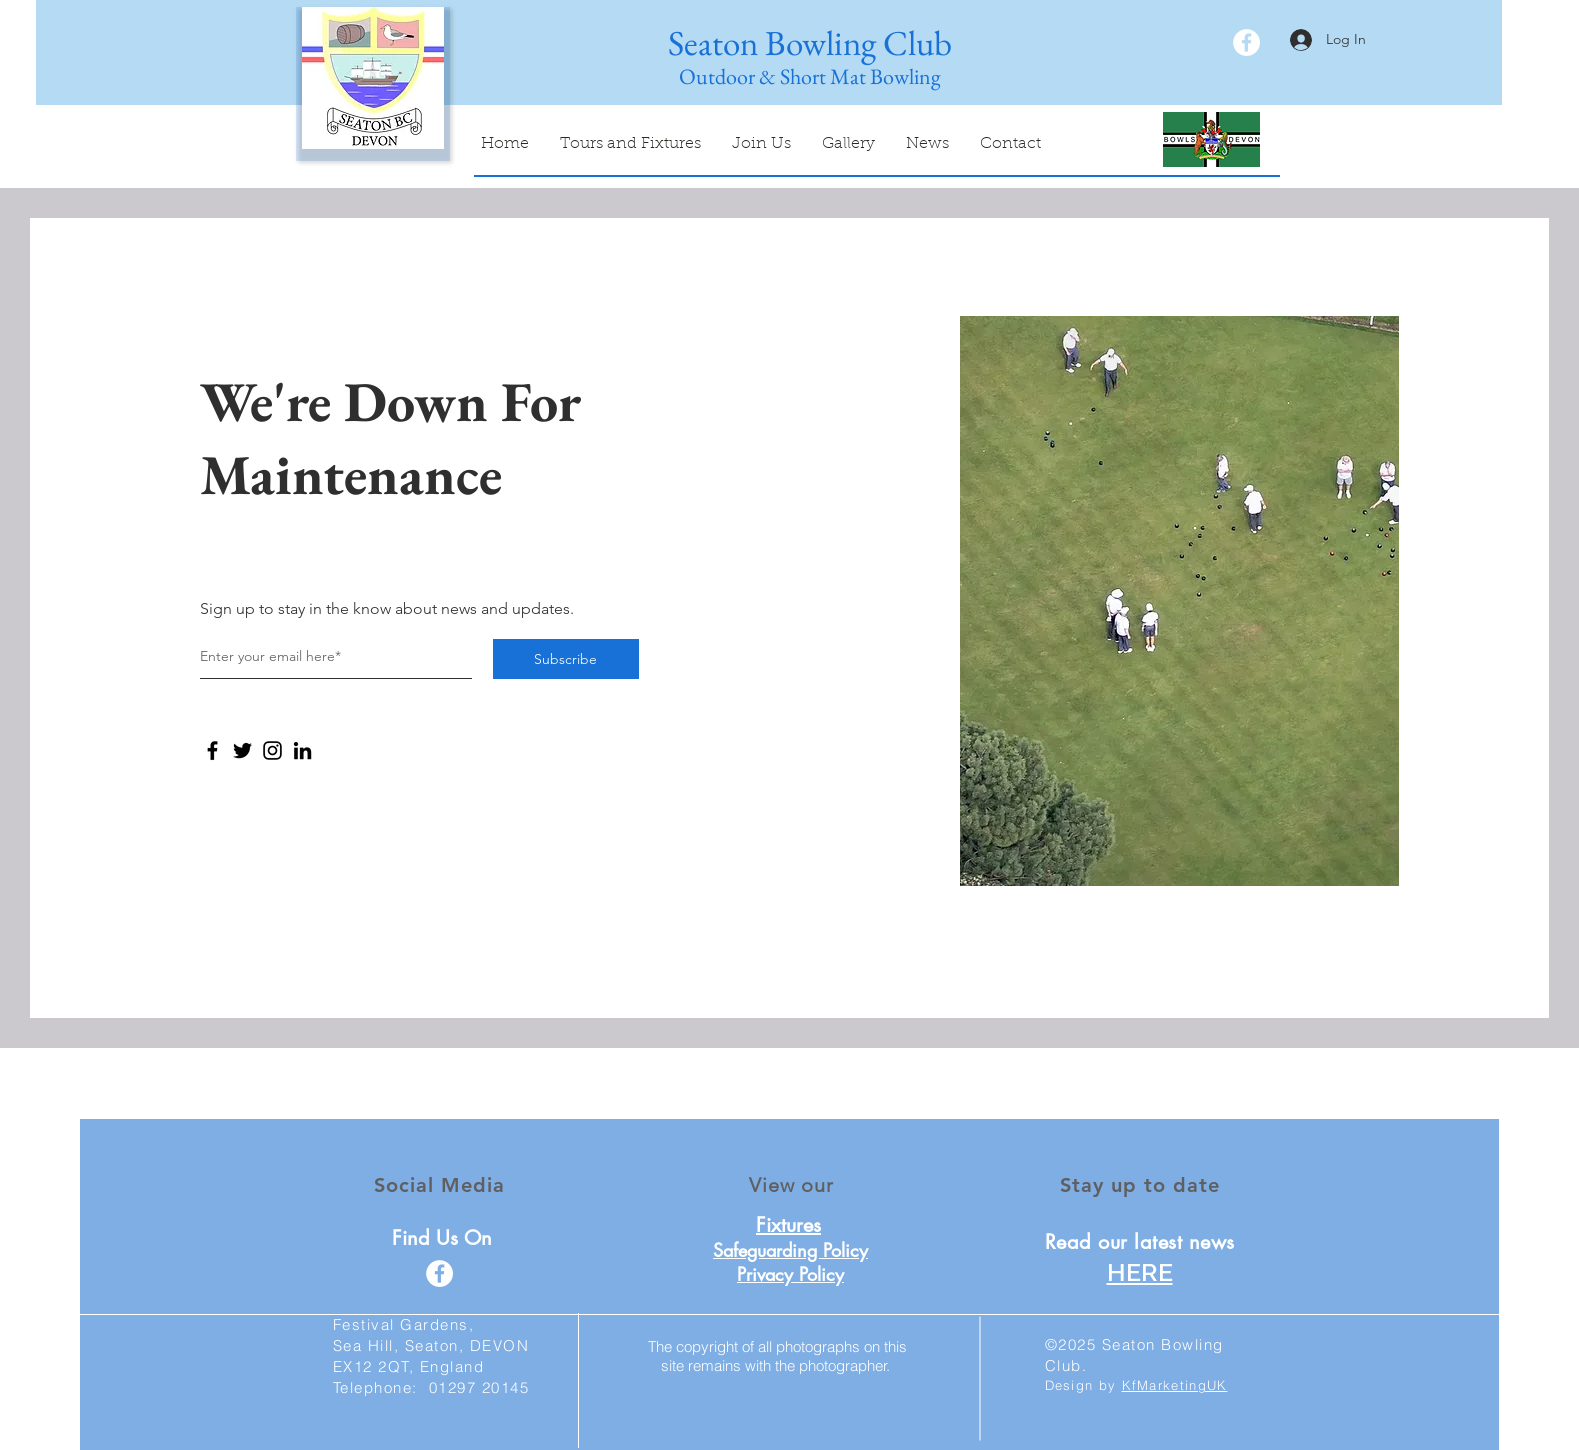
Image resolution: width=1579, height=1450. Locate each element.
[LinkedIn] (302, 750)
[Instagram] (272, 750)
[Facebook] (212, 750)
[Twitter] (242, 750)
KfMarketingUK (1175, 1385)
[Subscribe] (566, 659)
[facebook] (1246, 42)
